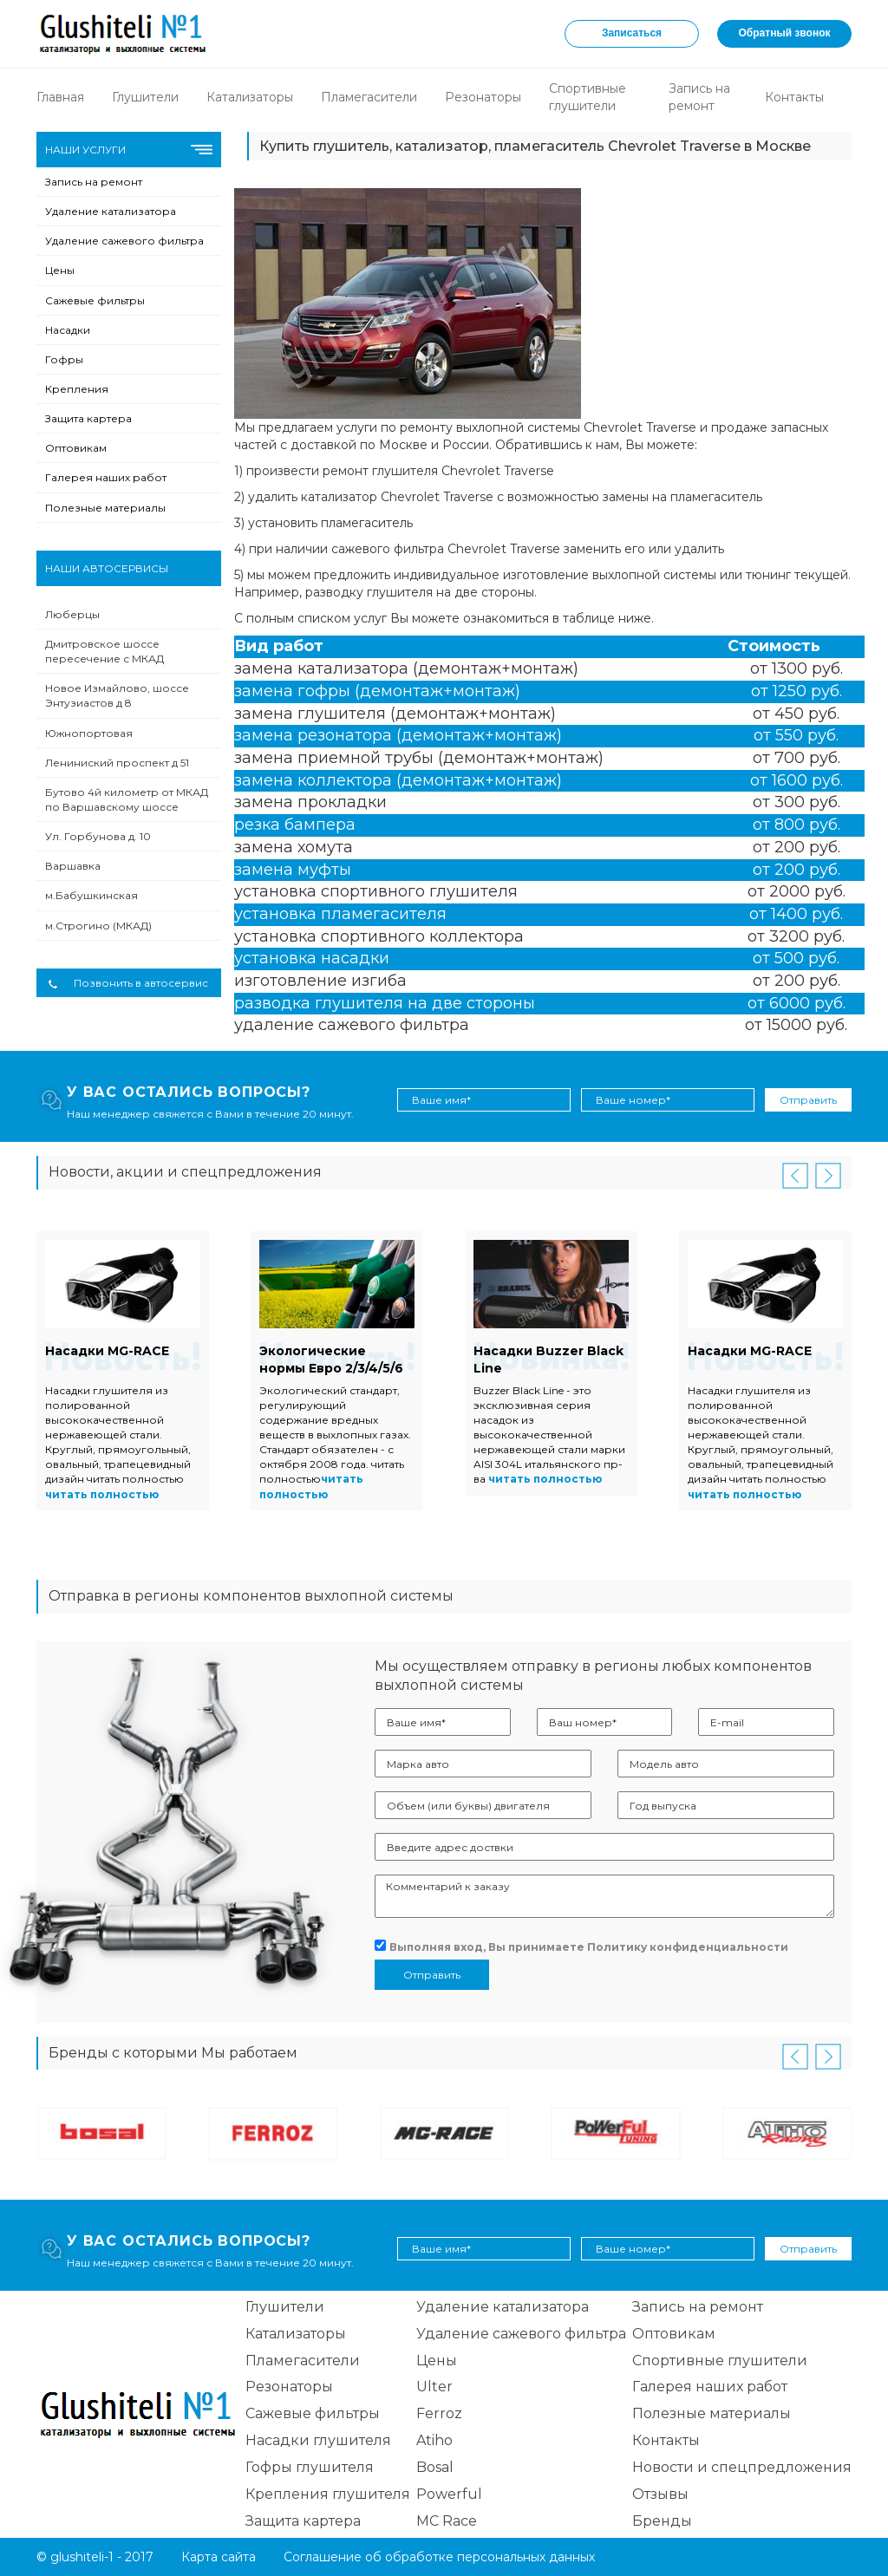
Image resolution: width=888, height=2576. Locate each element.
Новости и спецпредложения (742, 2467)
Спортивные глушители (719, 2360)
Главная (60, 97)
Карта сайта (218, 2557)
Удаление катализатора (110, 211)
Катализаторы (249, 97)
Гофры (64, 359)
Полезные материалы (105, 507)
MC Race (446, 2521)
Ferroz (439, 2413)
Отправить (808, 1099)
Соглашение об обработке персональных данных (439, 2557)
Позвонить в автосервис (128, 982)
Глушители (145, 97)
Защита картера (88, 418)
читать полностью (102, 1494)
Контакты (794, 97)
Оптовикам (76, 447)
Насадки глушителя (318, 2440)
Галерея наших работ (105, 477)
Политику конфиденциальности (687, 1946)
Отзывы (660, 2494)
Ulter (434, 2386)
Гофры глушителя (309, 2467)
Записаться (632, 33)
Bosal (435, 2467)
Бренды (662, 2521)
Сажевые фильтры (95, 300)
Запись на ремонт (93, 181)
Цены (60, 270)
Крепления (76, 388)
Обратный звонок (785, 33)
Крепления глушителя (327, 2494)
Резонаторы (483, 97)
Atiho (434, 2440)
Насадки (67, 329)
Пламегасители (369, 97)
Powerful (449, 2494)
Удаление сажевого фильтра (124, 240)
